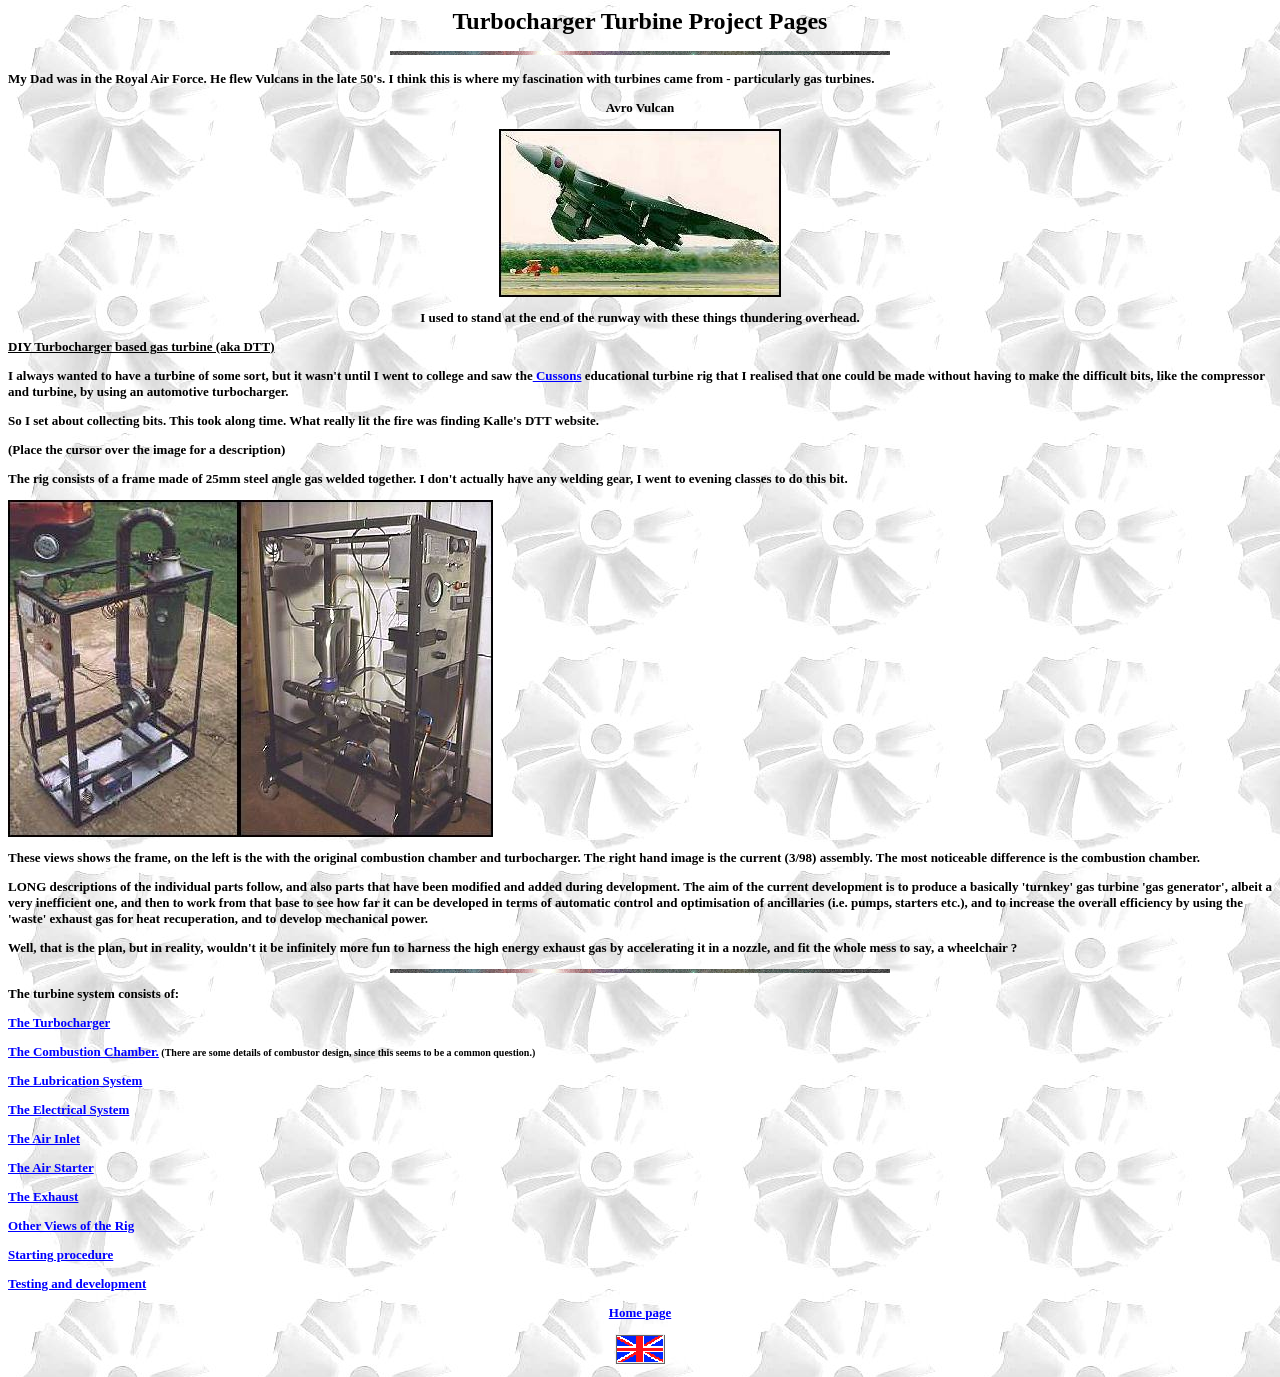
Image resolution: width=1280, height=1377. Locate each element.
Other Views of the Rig (71, 1225)
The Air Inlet (44, 1138)
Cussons (557, 375)
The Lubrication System (75, 1080)
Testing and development (77, 1283)
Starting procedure (60, 1254)
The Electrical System (68, 1109)
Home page (640, 1334)
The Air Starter (51, 1167)
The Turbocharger (59, 1022)
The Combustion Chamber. (83, 1051)
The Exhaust (43, 1196)
